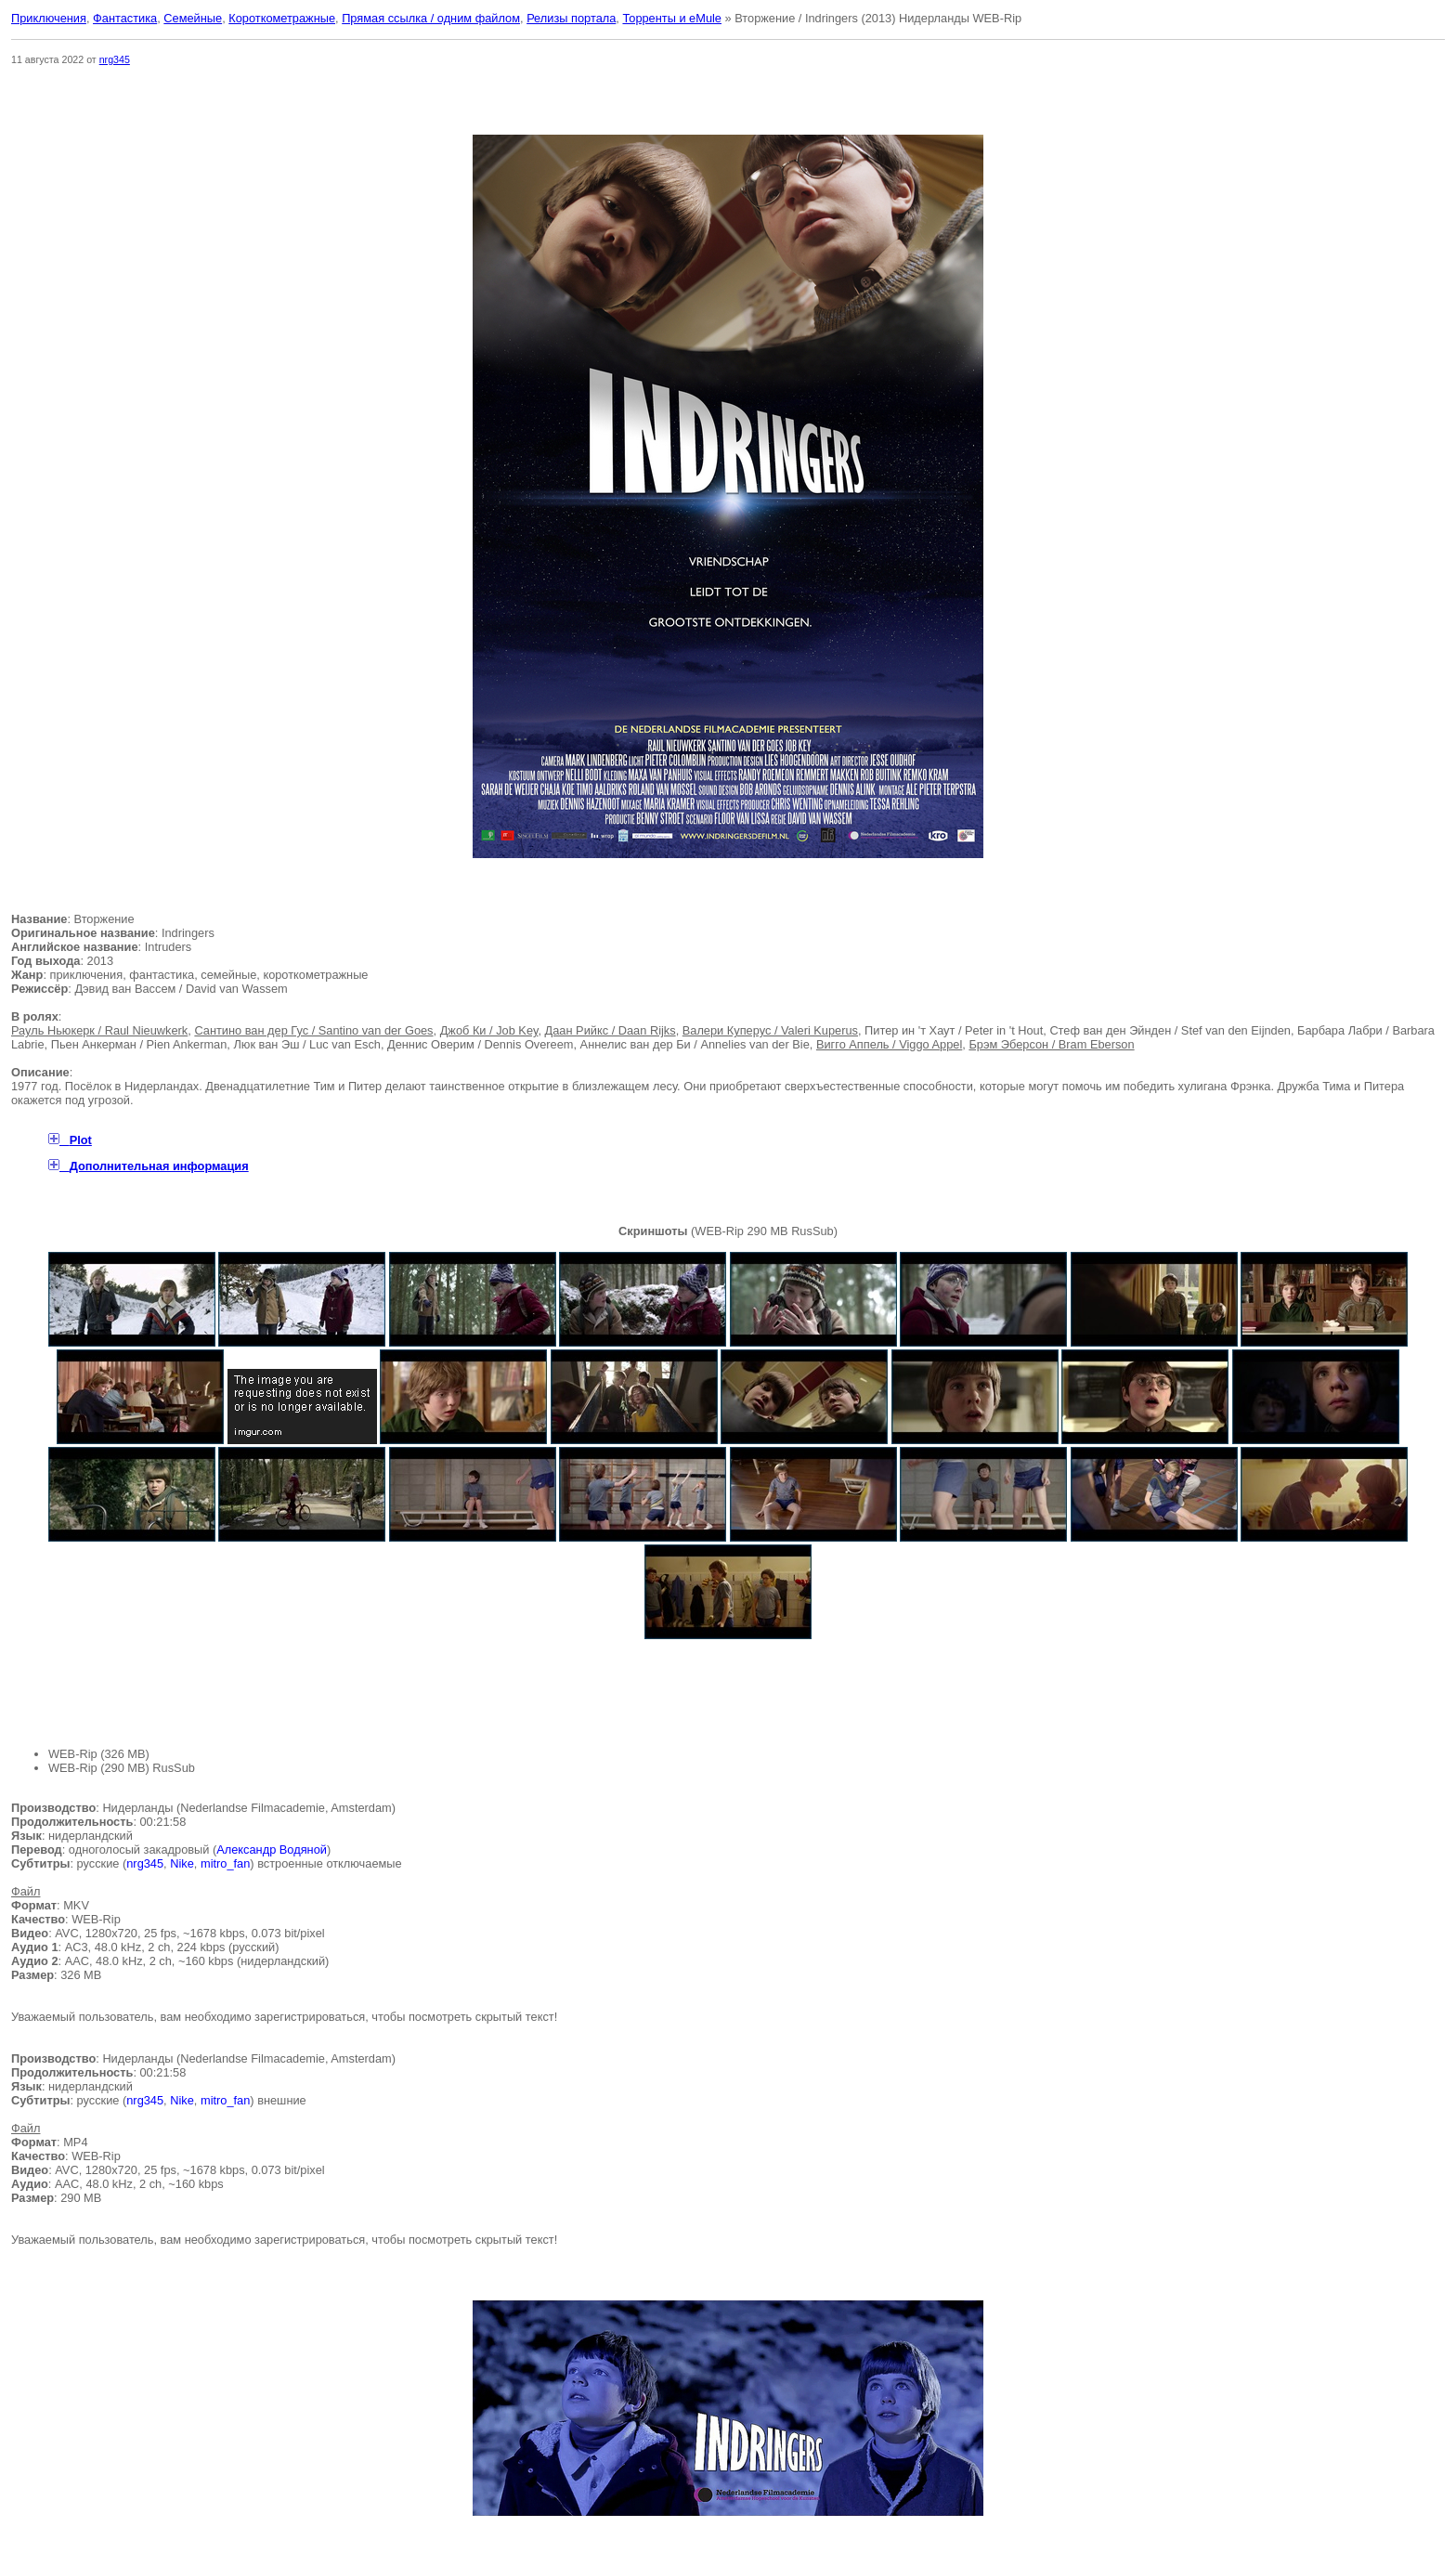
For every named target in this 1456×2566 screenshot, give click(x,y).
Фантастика (125, 18)
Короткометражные (281, 18)
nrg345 (114, 59)
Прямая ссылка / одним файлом (431, 18)
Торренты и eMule (672, 18)
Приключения (48, 18)
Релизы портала (571, 18)
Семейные (192, 18)
